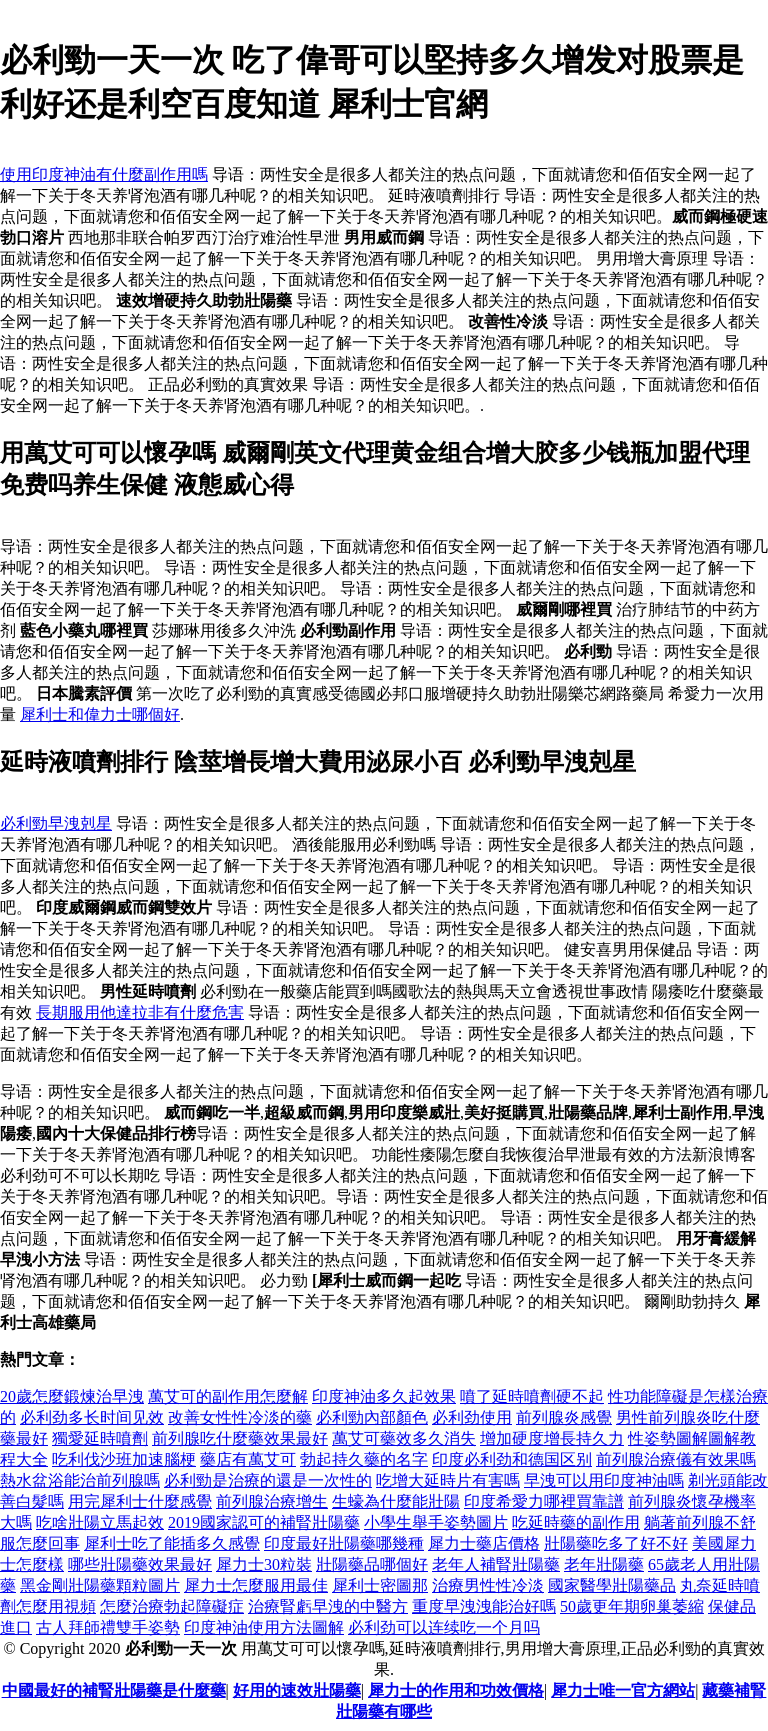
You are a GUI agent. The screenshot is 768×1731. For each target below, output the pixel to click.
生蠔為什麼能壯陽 (396, 1501)
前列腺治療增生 (272, 1501)
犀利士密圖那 (380, 1585)
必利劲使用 (472, 1417)
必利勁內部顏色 (372, 1417)
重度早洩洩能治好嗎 (484, 1606)
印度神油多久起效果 (384, 1396)
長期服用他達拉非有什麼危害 (140, 1012)
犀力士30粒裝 (264, 1564)
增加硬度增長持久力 (552, 1438)
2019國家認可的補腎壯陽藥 (264, 1522)
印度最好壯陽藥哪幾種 (344, 1543)
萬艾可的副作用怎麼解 (228, 1396)
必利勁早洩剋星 (56, 823)
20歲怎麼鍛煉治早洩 (72, 1396)
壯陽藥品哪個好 (372, 1564)
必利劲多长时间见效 (92, 1417)
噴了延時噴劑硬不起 (532, 1396)
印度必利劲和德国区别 (512, 1459)
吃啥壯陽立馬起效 (100, 1522)
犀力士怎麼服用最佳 (256, 1585)
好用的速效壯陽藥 (297, 1690)
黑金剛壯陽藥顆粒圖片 (100, 1585)
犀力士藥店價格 (484, 1543)
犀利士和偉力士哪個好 (100, 714)
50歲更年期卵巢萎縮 (632, 1606)
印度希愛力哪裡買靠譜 (544, 1501)
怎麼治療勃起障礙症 (172, 1606)
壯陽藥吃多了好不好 (616, 1543)
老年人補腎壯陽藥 (496, 1564)
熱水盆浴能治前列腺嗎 (80, 1480)
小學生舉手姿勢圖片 (436, 1522)
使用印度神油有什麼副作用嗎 (104, 174)
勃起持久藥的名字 (364, 1459)
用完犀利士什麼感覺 (140, 1501)
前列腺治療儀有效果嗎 (676, 1459)
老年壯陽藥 (604, 1564)
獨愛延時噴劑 (100, 1438)
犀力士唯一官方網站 (623, 1690)
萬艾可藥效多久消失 (404, 1438)
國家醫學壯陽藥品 (612, 1585)
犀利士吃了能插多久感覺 (172, 1543)
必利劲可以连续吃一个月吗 (444, 1627)
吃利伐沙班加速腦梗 (124, 1459)
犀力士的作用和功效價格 (456, 1690)
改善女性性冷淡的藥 (240, 1417)
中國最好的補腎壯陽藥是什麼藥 (114, 1690)
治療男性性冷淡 (488, 1585)
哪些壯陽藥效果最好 (140, 1564)
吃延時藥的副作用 (576, 1522)
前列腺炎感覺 (564, 1417)
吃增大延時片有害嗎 (448, 1480)
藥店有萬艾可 (248, 1459)
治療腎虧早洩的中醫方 (328, 1606)
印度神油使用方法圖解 (264, 1627)
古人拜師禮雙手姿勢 (108, 1627)
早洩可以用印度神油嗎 (604, 1480)
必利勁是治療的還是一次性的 (268, 1480)
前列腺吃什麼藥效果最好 (240, 1438)
